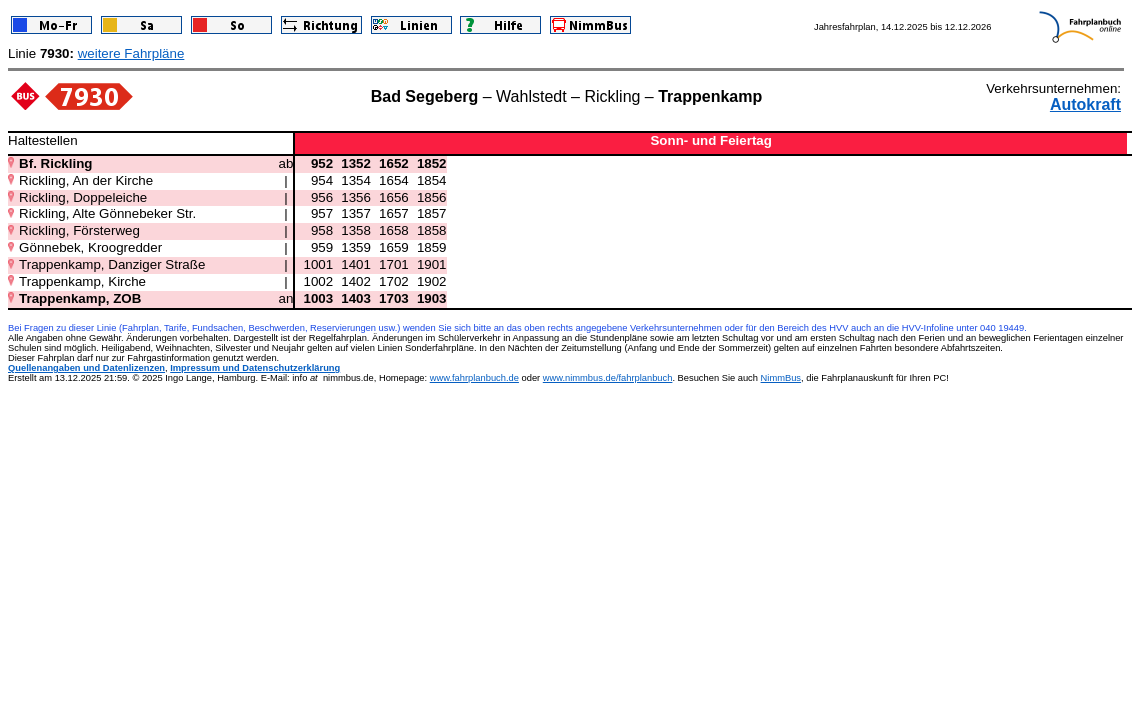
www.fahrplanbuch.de (474, 378)
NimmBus (781, 378)
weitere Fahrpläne (131, 53)
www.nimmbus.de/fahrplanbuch (608, 378)
